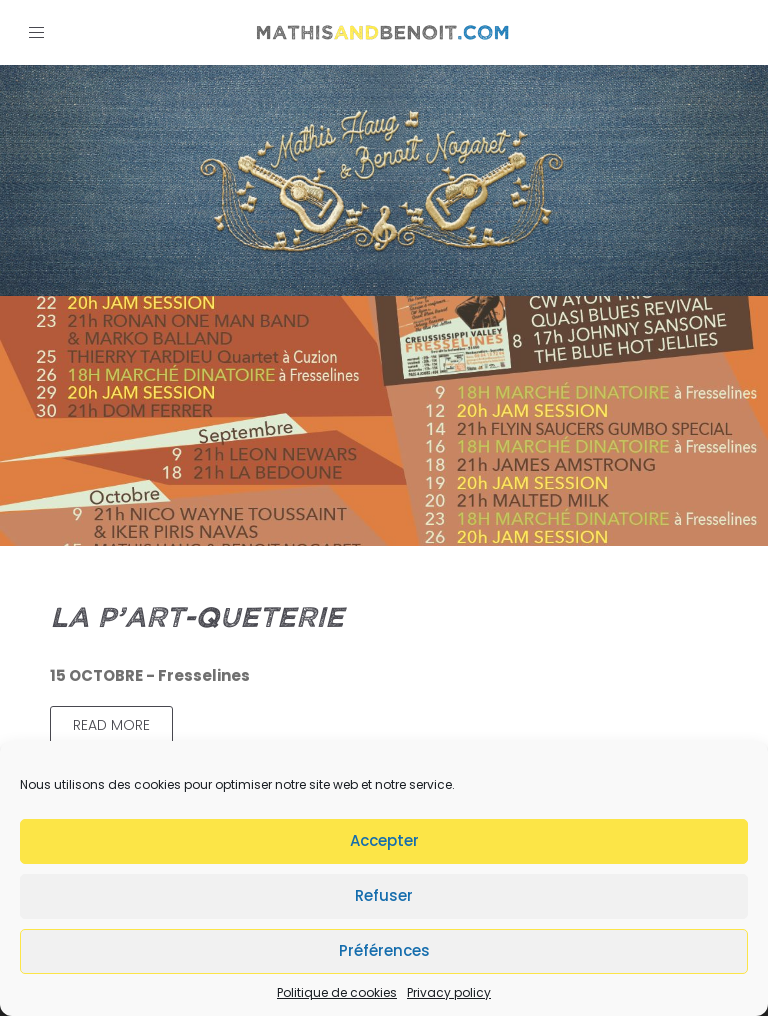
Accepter (384, 840)
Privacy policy (449, 992)
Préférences (384, 950)
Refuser (384, 895)
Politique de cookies (337, 992)
